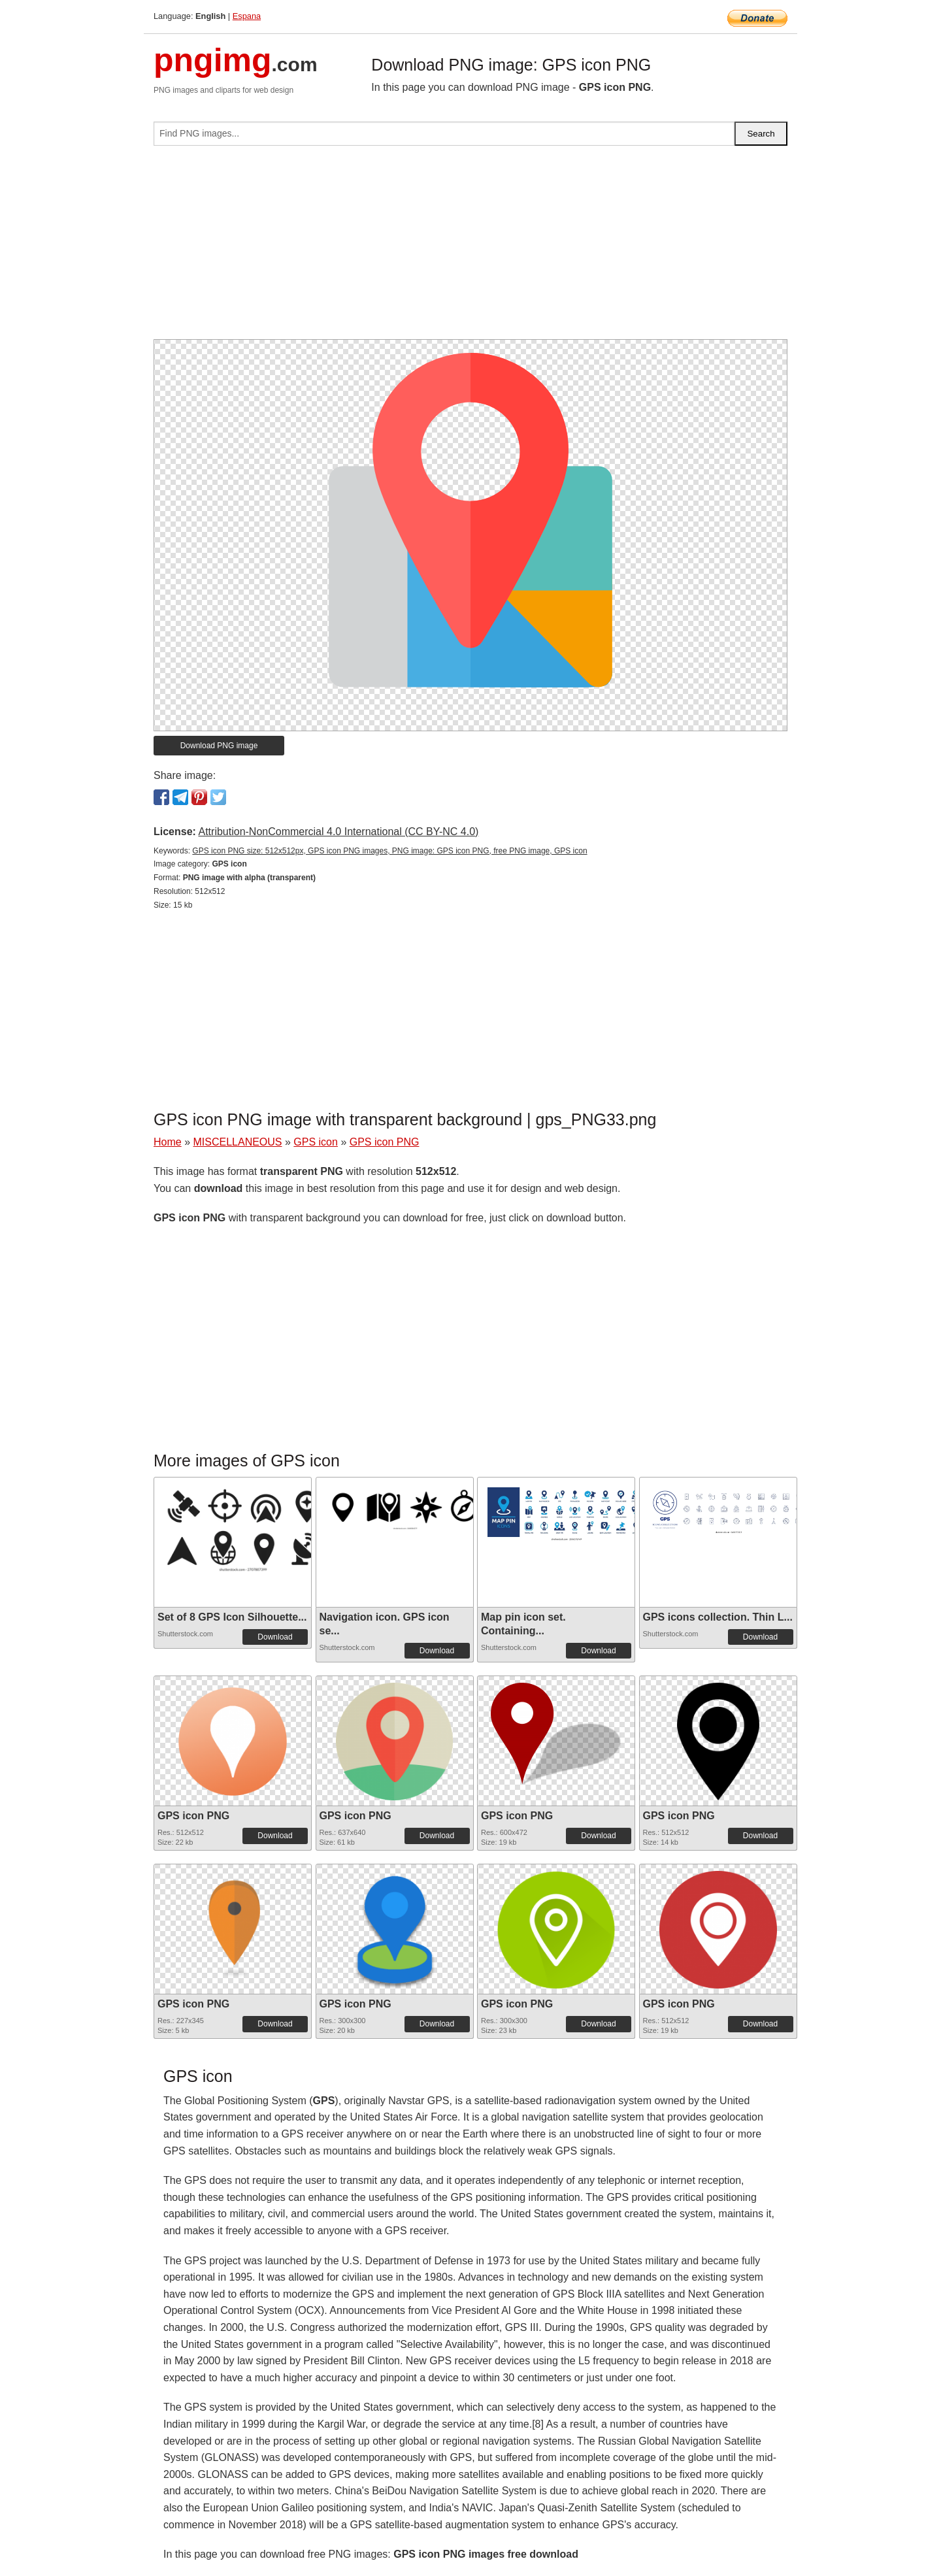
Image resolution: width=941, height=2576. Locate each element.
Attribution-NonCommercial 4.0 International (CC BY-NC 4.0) (338, 831)
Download (274, 1637)
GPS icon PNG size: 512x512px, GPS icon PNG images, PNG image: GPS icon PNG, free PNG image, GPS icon (389, 850)
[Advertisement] (470, 247)
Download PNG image (219, 745)
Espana (247, 16)
